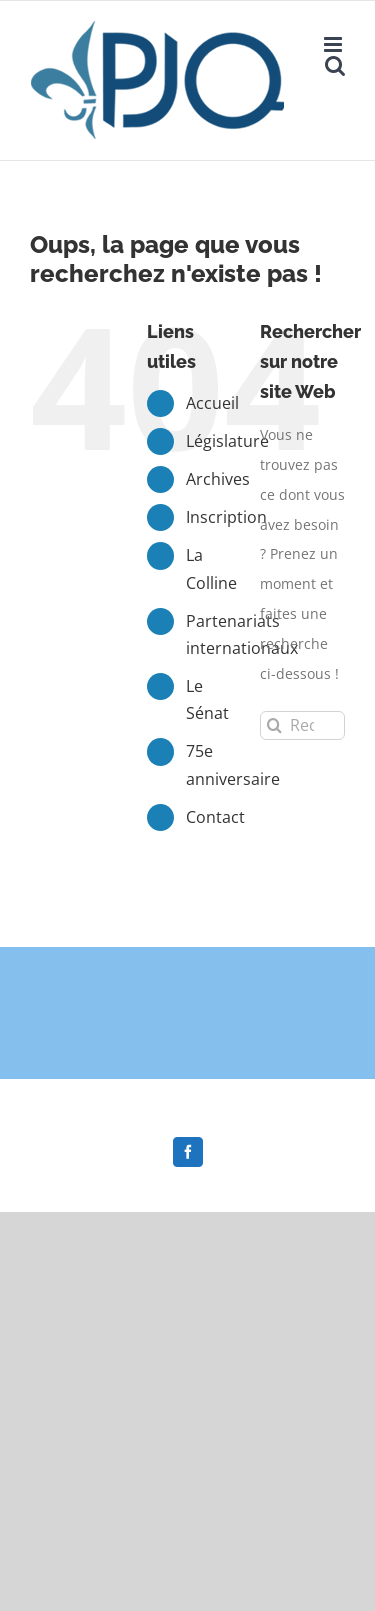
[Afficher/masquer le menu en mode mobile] (334, 44)
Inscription (226, 517)
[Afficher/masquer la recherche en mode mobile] (335, 65)
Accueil (212, 403)
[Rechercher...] (302, 725)
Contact (215, 817)
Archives (218, 479)
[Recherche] (274, 725)
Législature (227, 441)
